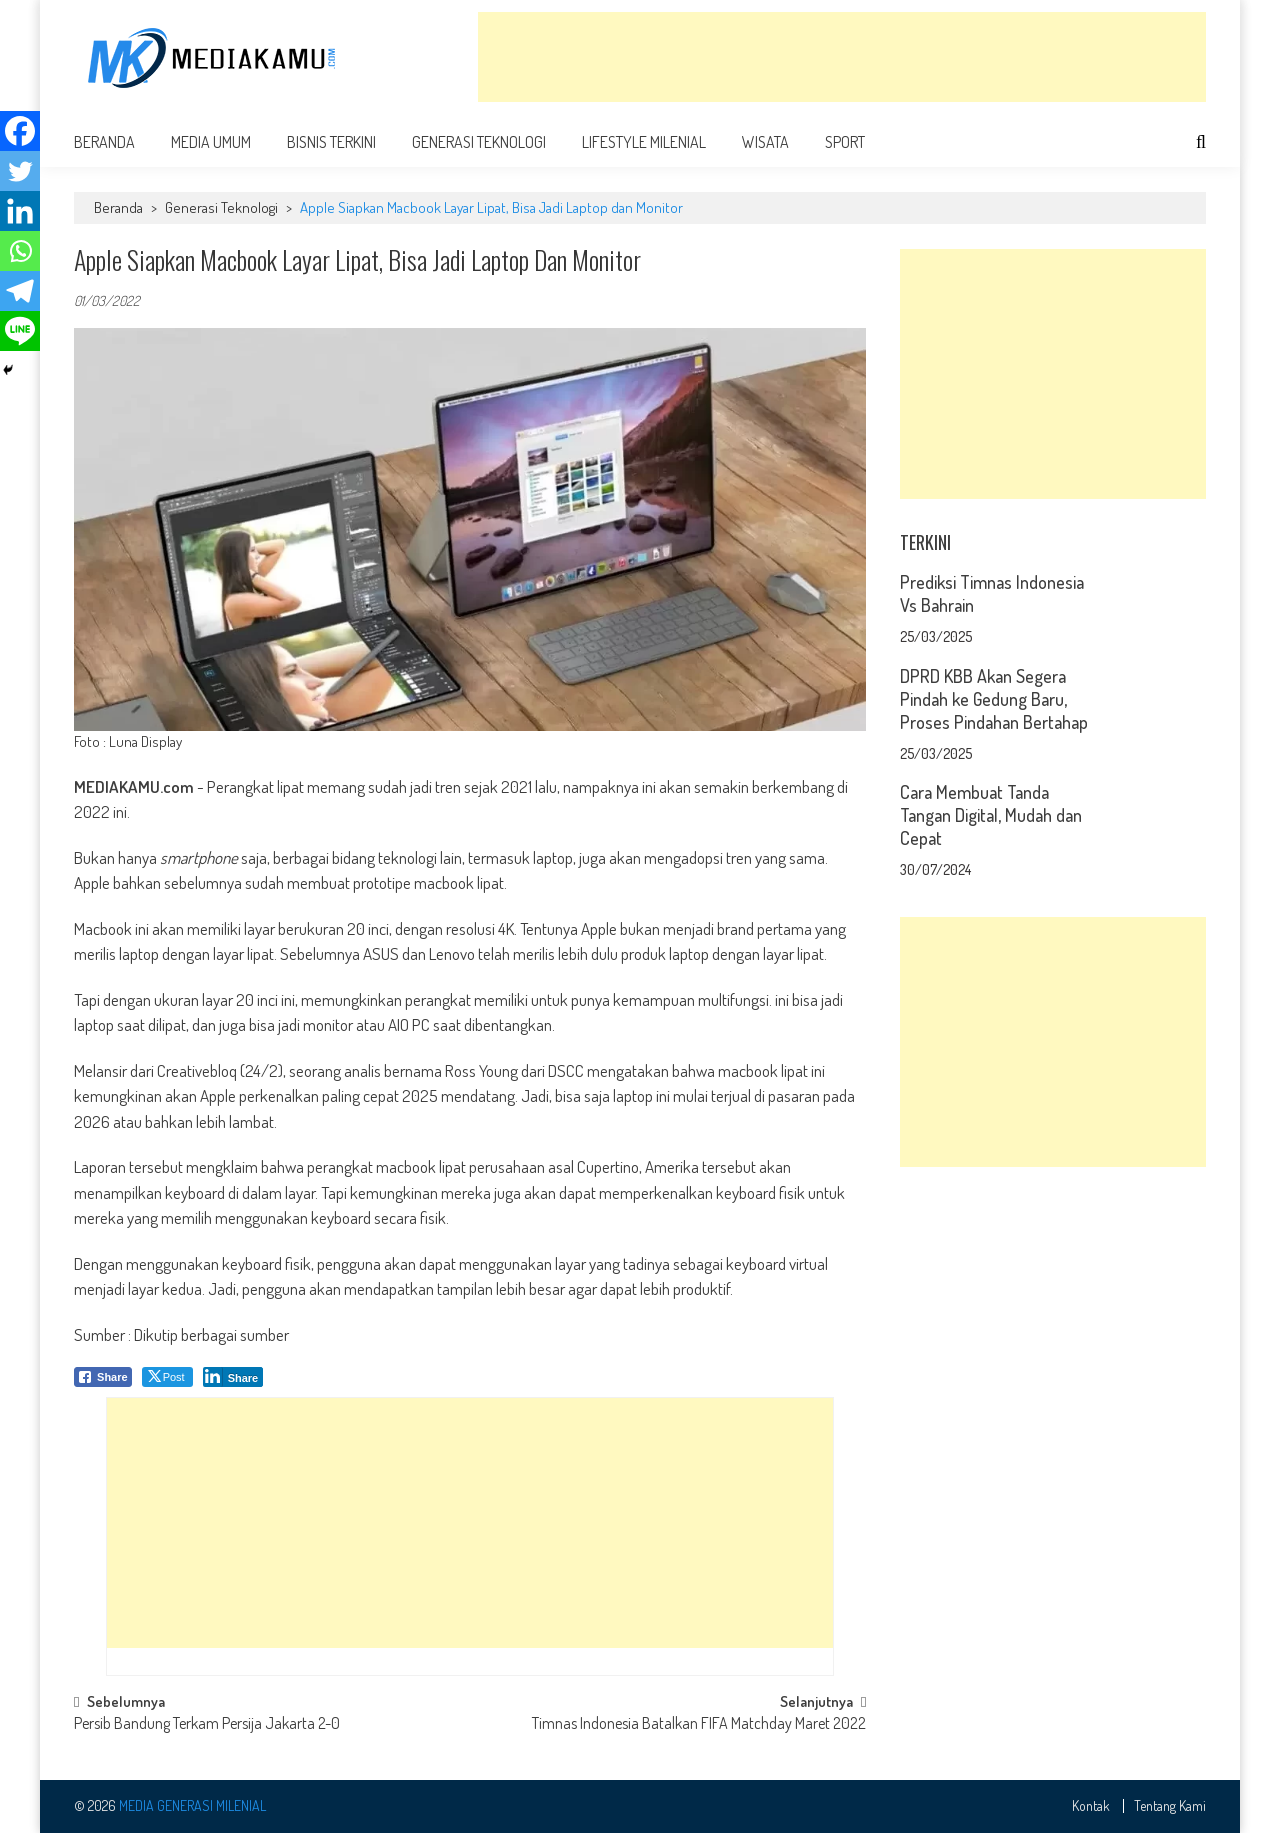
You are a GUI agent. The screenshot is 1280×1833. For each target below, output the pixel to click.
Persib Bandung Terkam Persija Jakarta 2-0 (207, 1725)
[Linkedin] (20, 211)
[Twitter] (20, 171)
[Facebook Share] (103, 1377)
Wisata (765, 142)
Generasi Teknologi (479, 142)
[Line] (20, 331)
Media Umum (211, 142)
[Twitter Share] (167, 1377)
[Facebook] (20, 131)
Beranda (104, 142)
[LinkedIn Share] (233, 1377)
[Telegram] (20, 291)
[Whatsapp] (20, 251)
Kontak (1091, 1806)
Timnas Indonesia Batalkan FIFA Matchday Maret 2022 (699, 1725)
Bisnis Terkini (331, 142)
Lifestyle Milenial (644, 142)
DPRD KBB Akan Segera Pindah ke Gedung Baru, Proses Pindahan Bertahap (994, 699)
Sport (845, 142)
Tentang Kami (1170, 1806)
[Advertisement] (842, 57)
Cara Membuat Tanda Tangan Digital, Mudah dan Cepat (991, 815)
